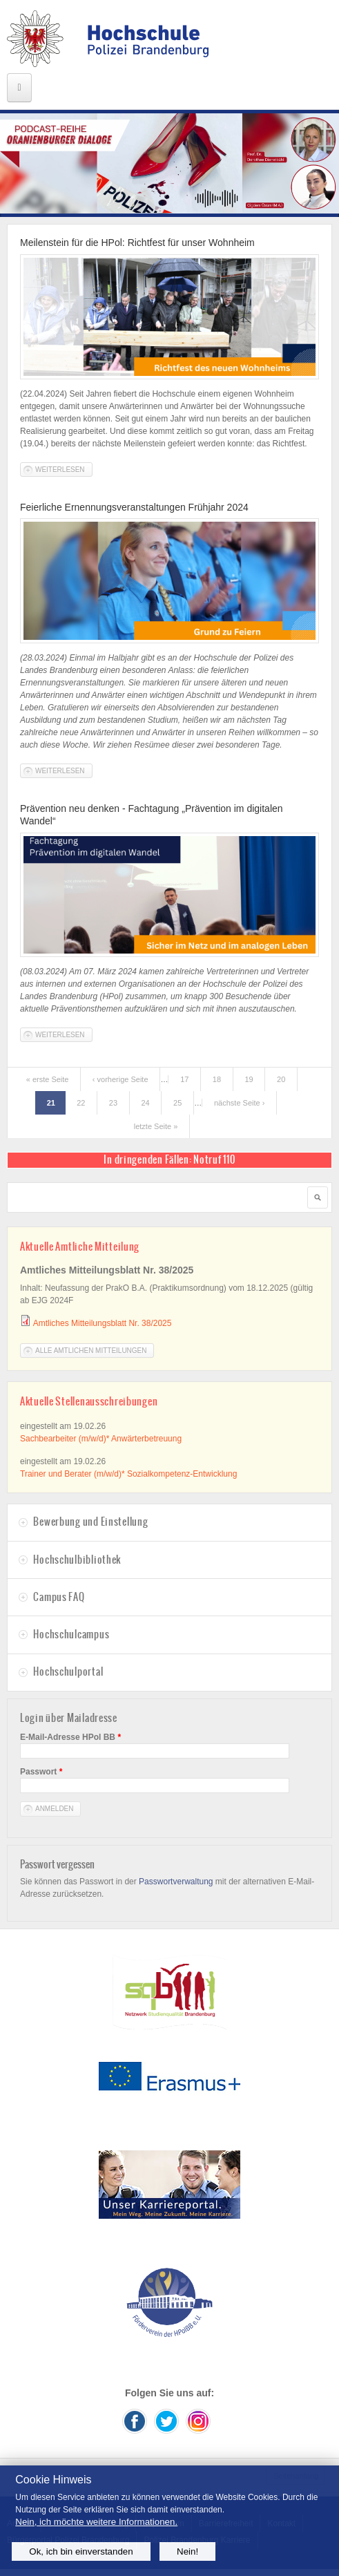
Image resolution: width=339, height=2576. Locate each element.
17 (184, 1079)
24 (145, 1103)
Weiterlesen (64, 468)
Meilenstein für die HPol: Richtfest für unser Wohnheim (137, 242)
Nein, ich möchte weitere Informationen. (96, 2522)
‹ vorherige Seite (120, 1079)
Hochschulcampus (71, 1634)
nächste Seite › (239, 1103)
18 (217, 1079)
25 (177, 1103)
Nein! (187, 2551)
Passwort (41, 1772)
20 (281, 1079)
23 (113, 1103)
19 (248, 1079)
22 (81, 1103)
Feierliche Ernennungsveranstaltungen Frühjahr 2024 (134, 507)
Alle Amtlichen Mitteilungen (90, 1350)
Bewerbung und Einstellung (90, 1521)
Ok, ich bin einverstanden (81, 2551)
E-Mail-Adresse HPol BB (70, 1737)
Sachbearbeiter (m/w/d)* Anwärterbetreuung (101, 1438)
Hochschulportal (68, 1671)
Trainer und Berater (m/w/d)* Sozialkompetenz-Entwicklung (128, 1474)
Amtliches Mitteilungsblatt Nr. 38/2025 (102, 1323)
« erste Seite (47, 1079)
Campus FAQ (58, 1596)
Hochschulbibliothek (77, 1559)
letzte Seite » (156, 1126)
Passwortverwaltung (176, 1881)
